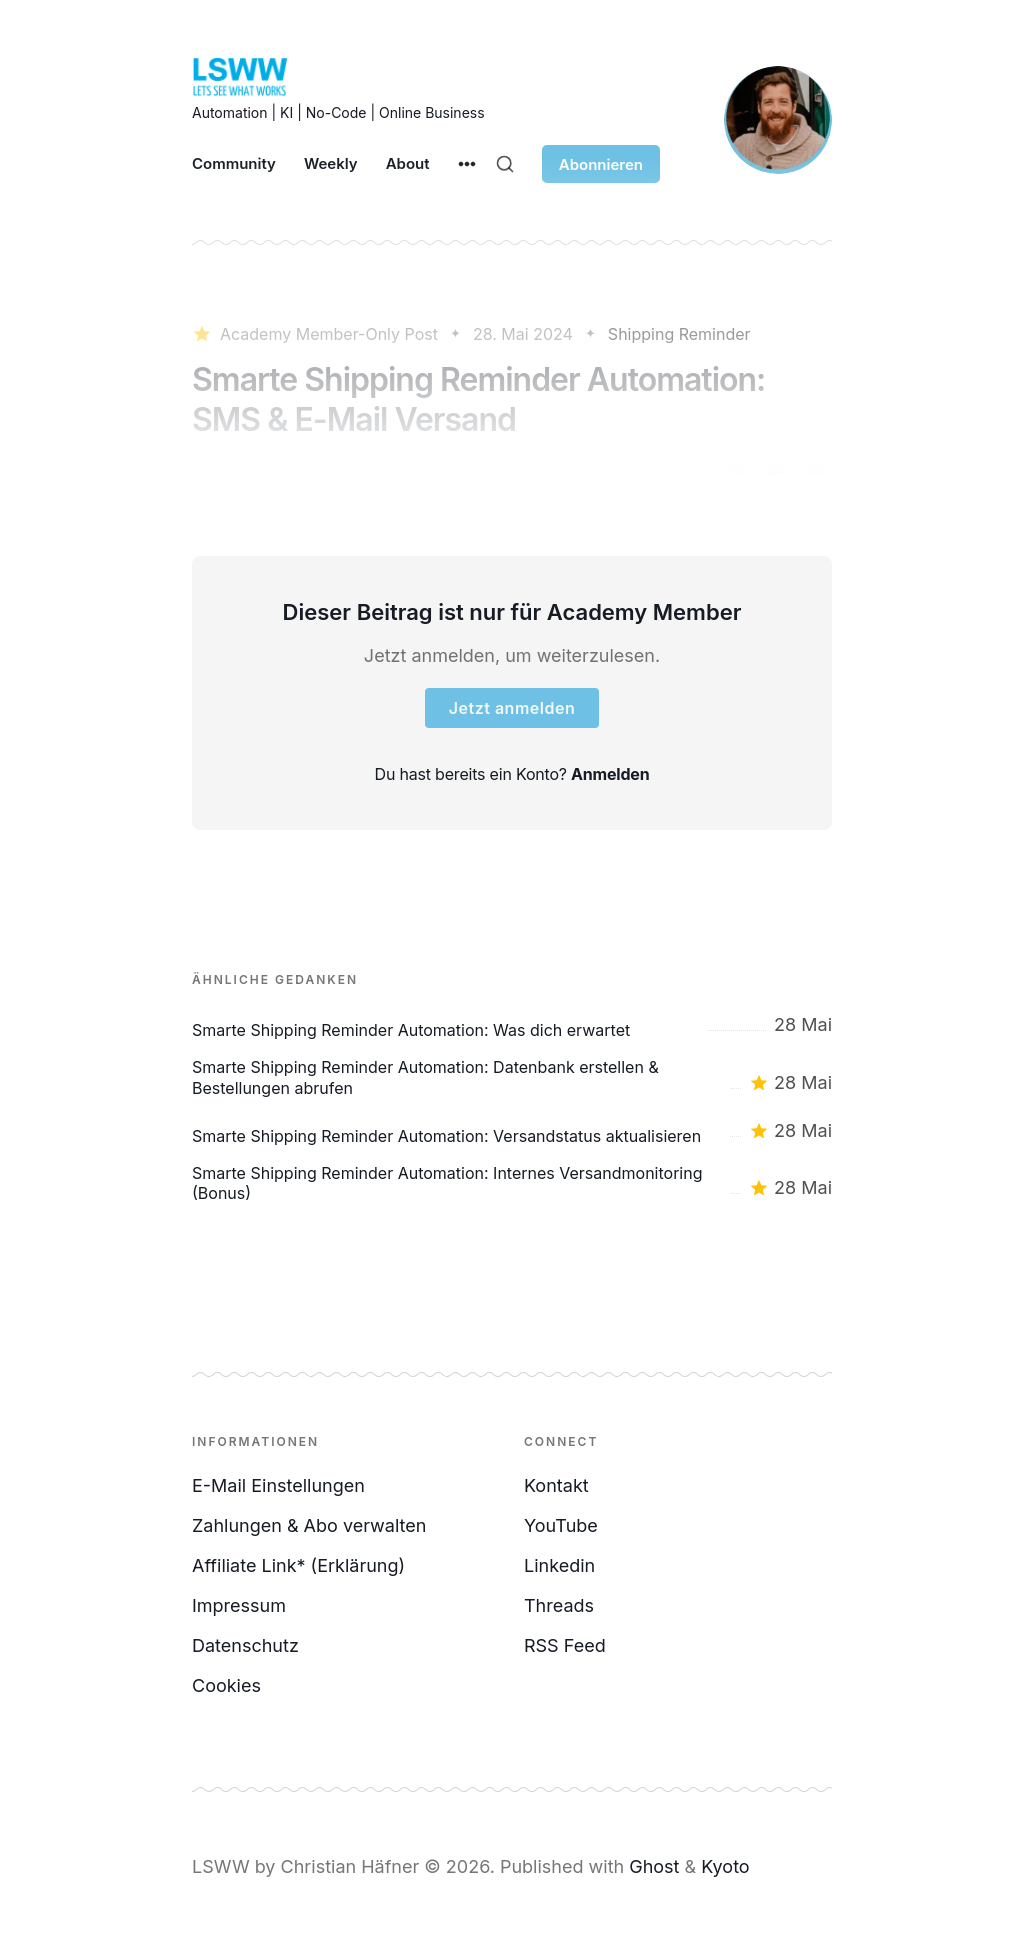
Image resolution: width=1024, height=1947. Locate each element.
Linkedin (559, 1565)
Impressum (239, 1605)
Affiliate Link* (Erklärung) (298, 1565)
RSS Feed (565, 1645)
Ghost (654, 1866)
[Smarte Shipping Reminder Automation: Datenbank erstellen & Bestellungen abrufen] (512, 1078)
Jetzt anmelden (512, 708)
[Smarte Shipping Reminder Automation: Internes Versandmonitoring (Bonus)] (512, 1184)
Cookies (226, 1685)
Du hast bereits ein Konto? (512, 774)
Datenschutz (245, 1645)
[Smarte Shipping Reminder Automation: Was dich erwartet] (512, 1025)
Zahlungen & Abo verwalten (309, 1525)
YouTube (561, 1525)
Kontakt (556, 1485)
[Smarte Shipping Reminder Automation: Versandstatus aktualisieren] (512, 1131)
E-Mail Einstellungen (278, 1485)
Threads (559, 1605)
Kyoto (725, 1866)
